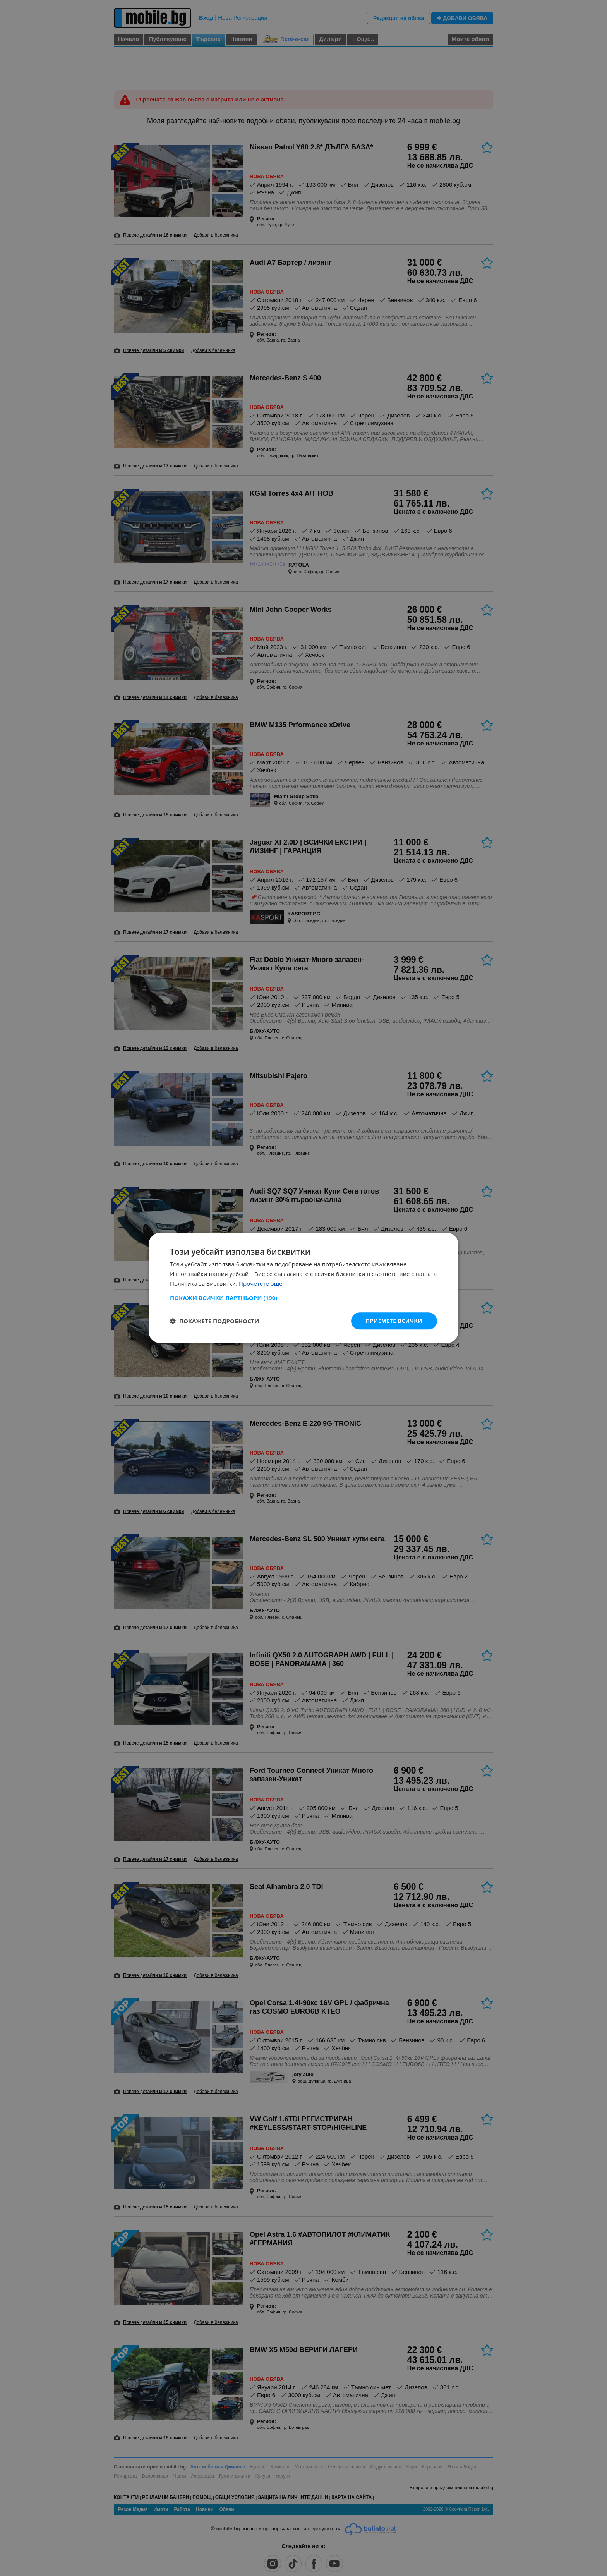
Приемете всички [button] (394, 1320)
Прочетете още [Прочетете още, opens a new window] (260, 1283)
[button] (303, 1297)
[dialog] (303, 1288)
